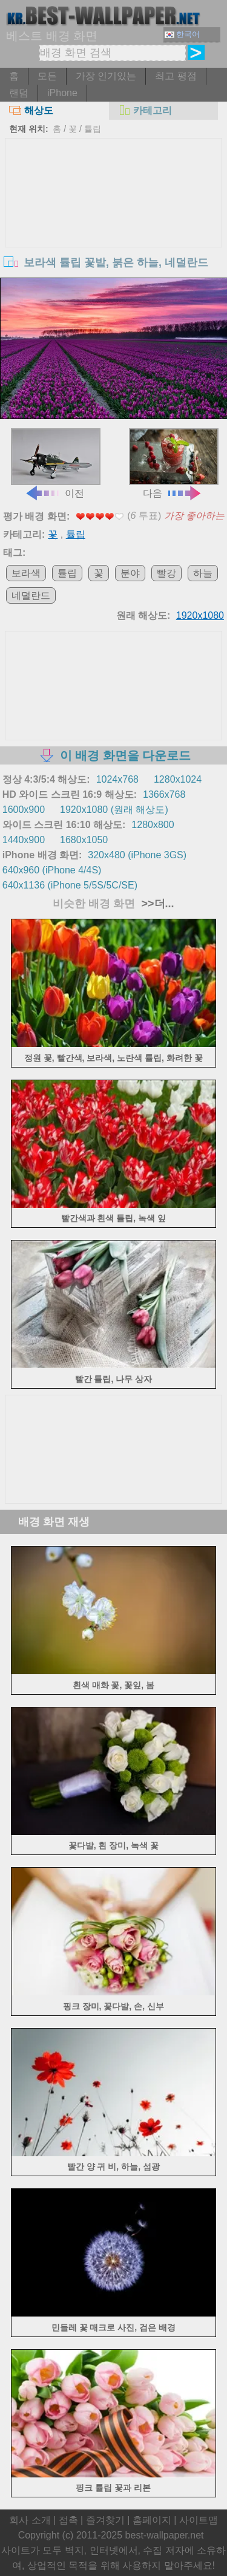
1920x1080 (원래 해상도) (114, 809)
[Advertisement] (114, 229)
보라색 (26, 573)
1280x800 (152, 825)
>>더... (156, 904)
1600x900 (23, 809)
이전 (55, 463)
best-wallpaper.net (164, 2535)
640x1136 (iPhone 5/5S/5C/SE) (69, 885)
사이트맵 (198, 2520)
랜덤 (18, 93)
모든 (47, 76)
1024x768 (117, 779)
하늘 (202, 573)
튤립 (92, 129)
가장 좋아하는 (194, 515)
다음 (174, 463)
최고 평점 (175, 76)
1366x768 (164, 794)
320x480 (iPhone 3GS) (137, 855)
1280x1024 (178, 779)
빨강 (166, 573)
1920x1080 (200, 615)
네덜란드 (31, 595)
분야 (130, 573)
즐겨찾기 (105, 2520)
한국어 (182, 34)
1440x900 (23, 840)
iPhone (62, 93)
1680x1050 (84, 840)
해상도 (31, 110)
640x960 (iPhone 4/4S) (52, 870)
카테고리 (145, 110)
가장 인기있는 (106, 76)
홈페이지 (152, 2520)
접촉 (68, 2520)
